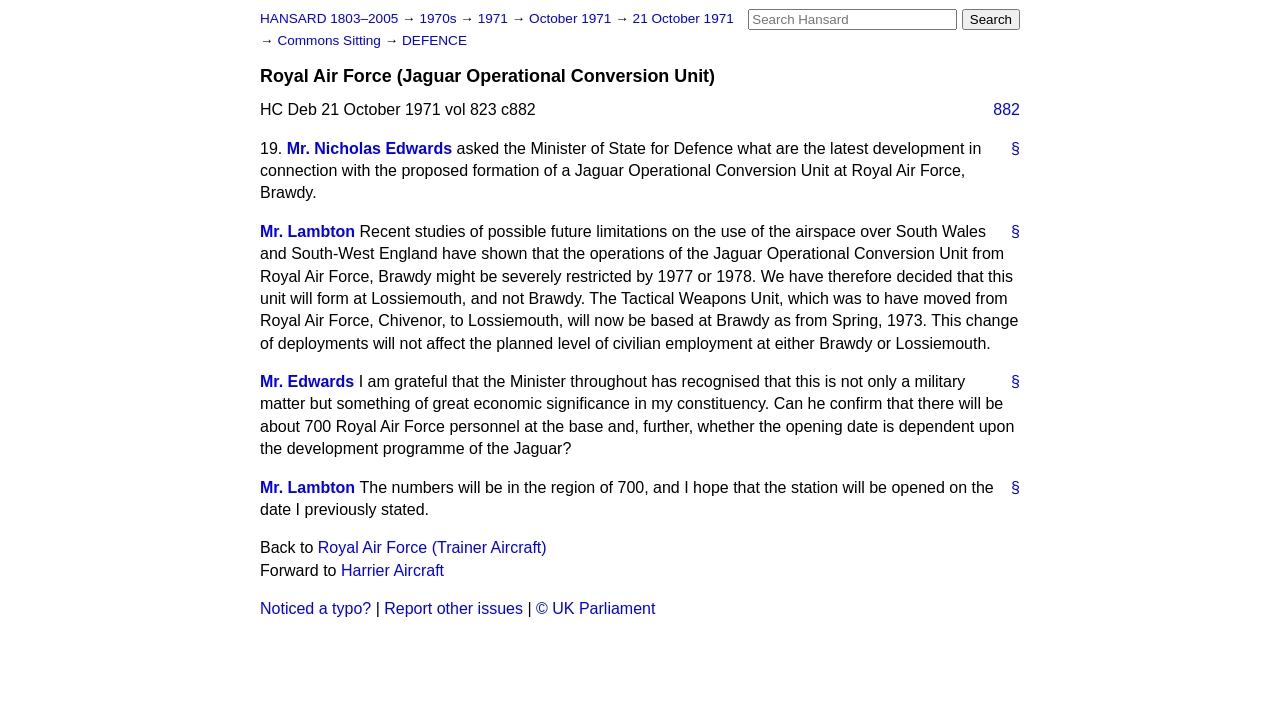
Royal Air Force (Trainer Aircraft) (432, 547)
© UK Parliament (595, 608)
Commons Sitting (330, 40)
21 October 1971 (683, 18)
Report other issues (453, 608)
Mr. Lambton (307, 231)
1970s (439, 18)
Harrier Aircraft (392, 570)
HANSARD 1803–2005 (329, 18)
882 (1006, 109)
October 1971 (572, 18)
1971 (495, 18)
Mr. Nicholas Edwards (369, 148)
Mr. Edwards (307, 381)
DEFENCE (434, 40)
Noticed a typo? (315, 608)
